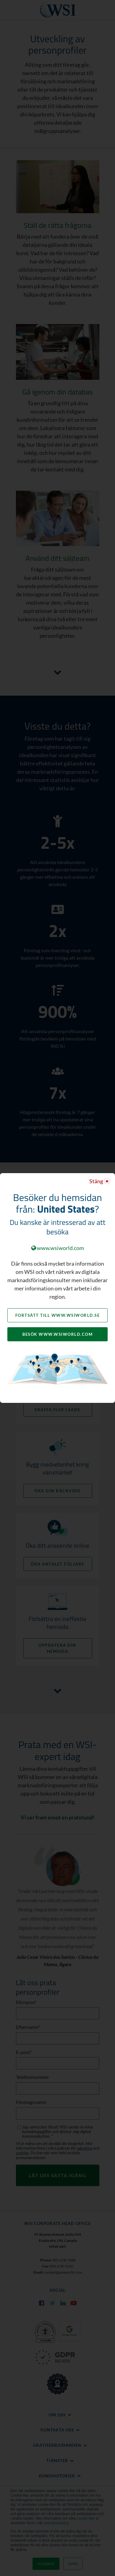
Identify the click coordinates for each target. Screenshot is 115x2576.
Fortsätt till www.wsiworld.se (57, 1315)
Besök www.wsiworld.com (57, 1334)
